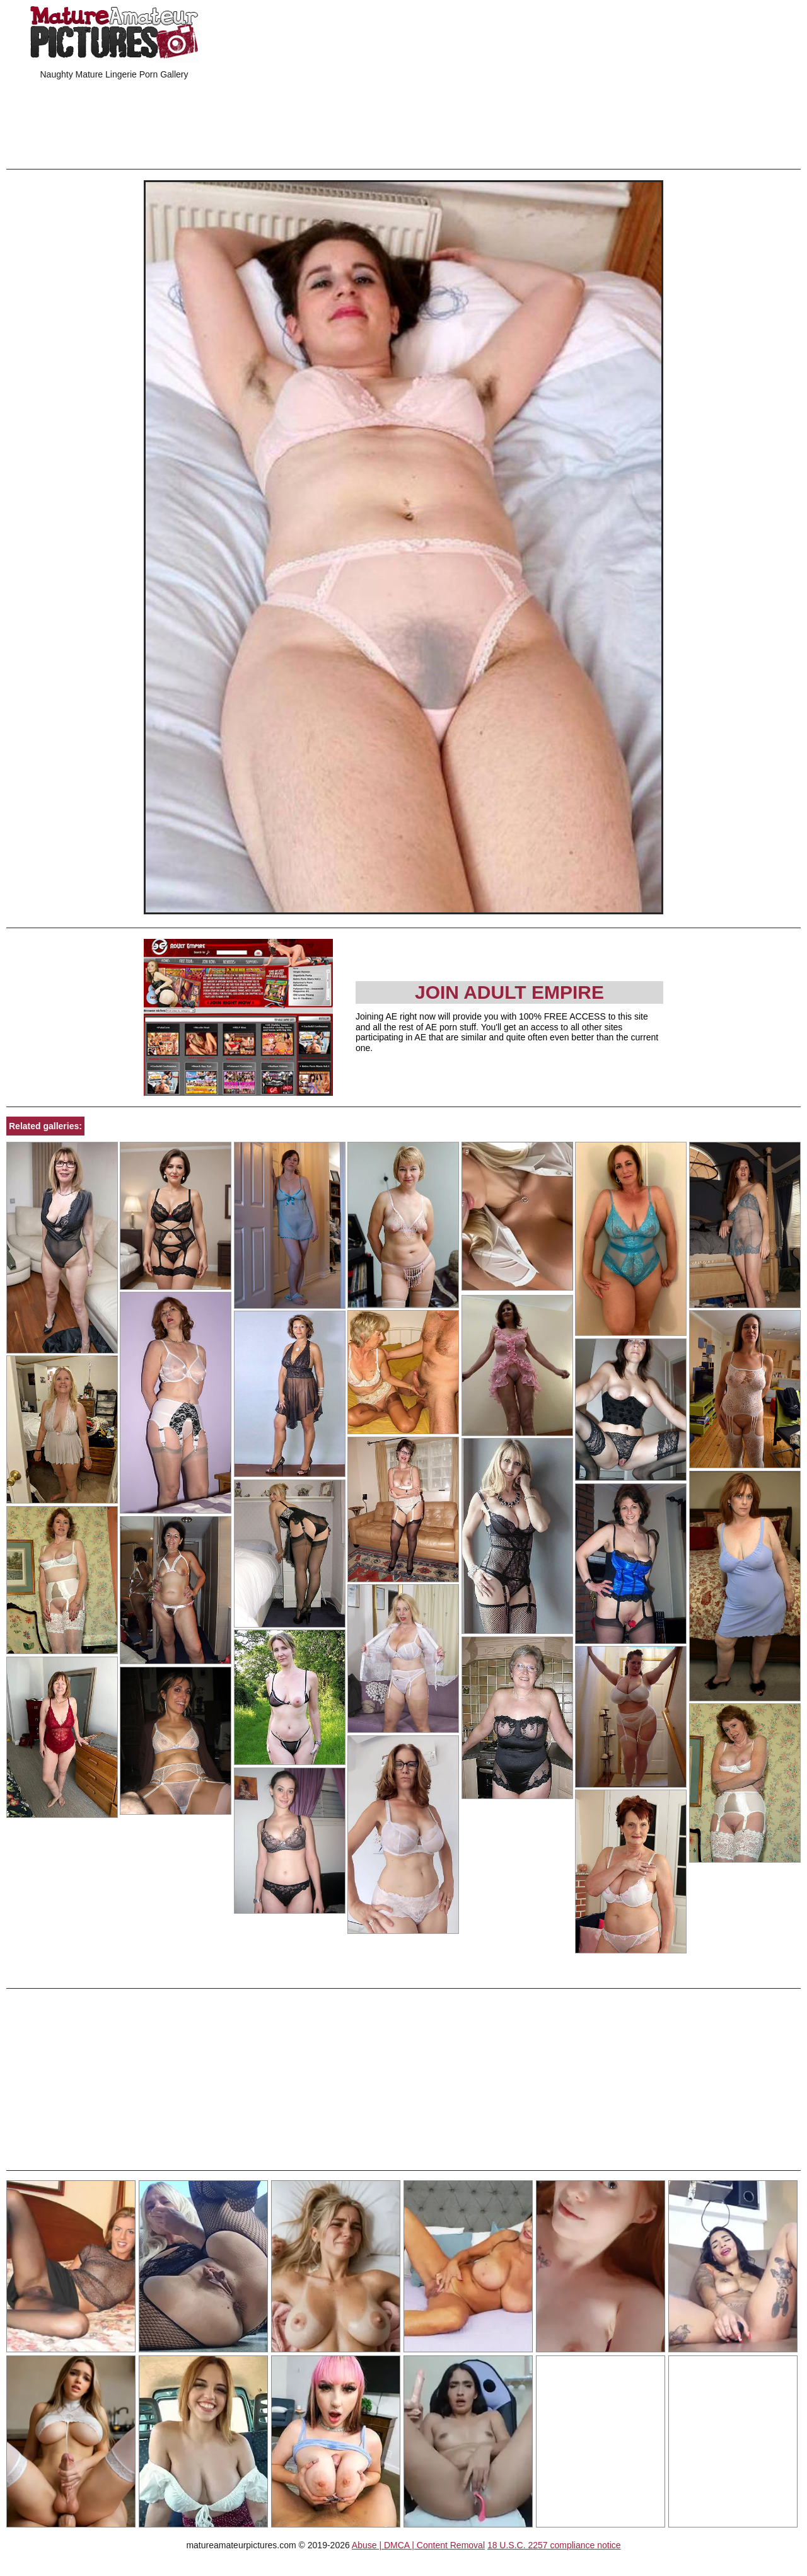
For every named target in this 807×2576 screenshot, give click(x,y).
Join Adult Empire (509, 992)
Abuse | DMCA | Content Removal (418, 2545)
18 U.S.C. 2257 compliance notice (554, 2545)
